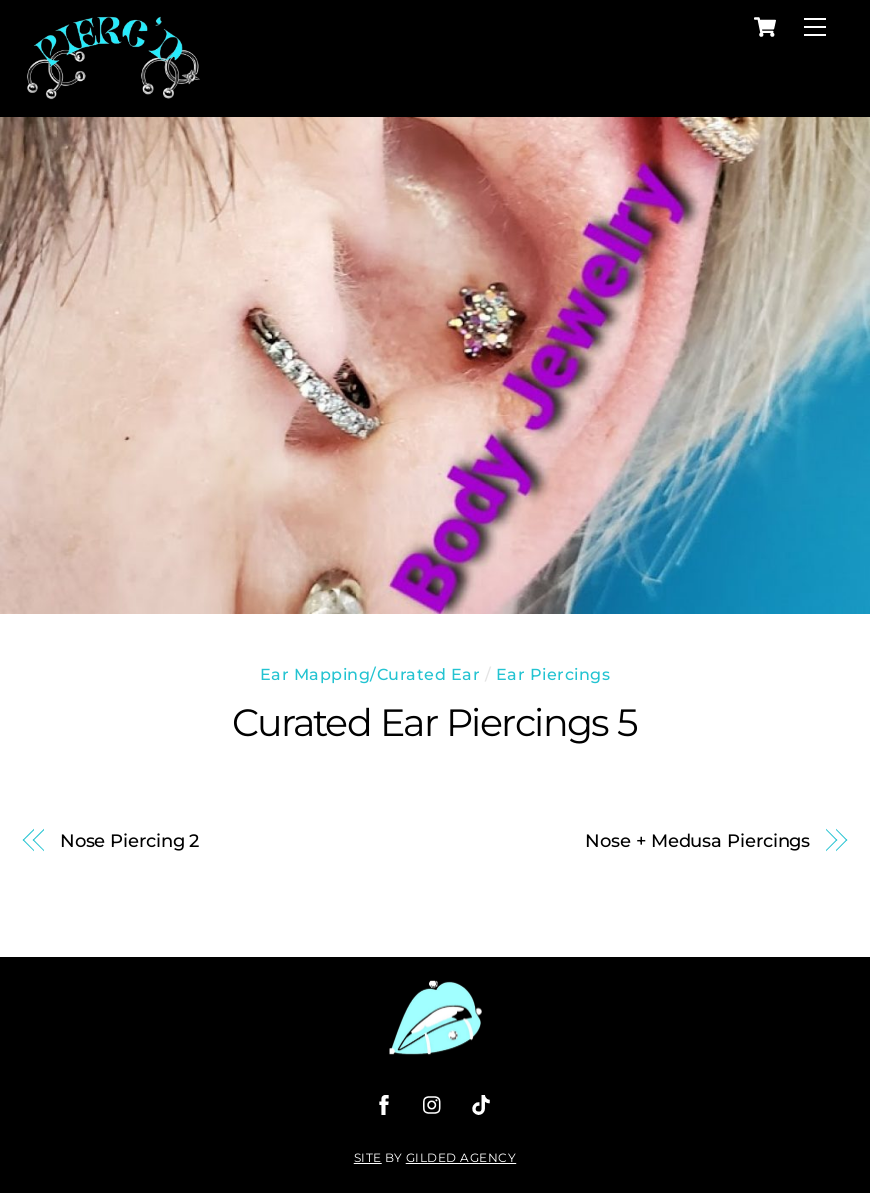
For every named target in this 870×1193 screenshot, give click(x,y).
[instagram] (433, 1103)
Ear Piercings (553, 674)
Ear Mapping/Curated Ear (370, 674)
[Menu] (815, 27)
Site (368, 1157)
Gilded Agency (461, 1157)
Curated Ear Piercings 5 (435, 722)
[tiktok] (481, 1103)
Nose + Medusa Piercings (697, 840)
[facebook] (384, 1103)
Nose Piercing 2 (130, 840)
